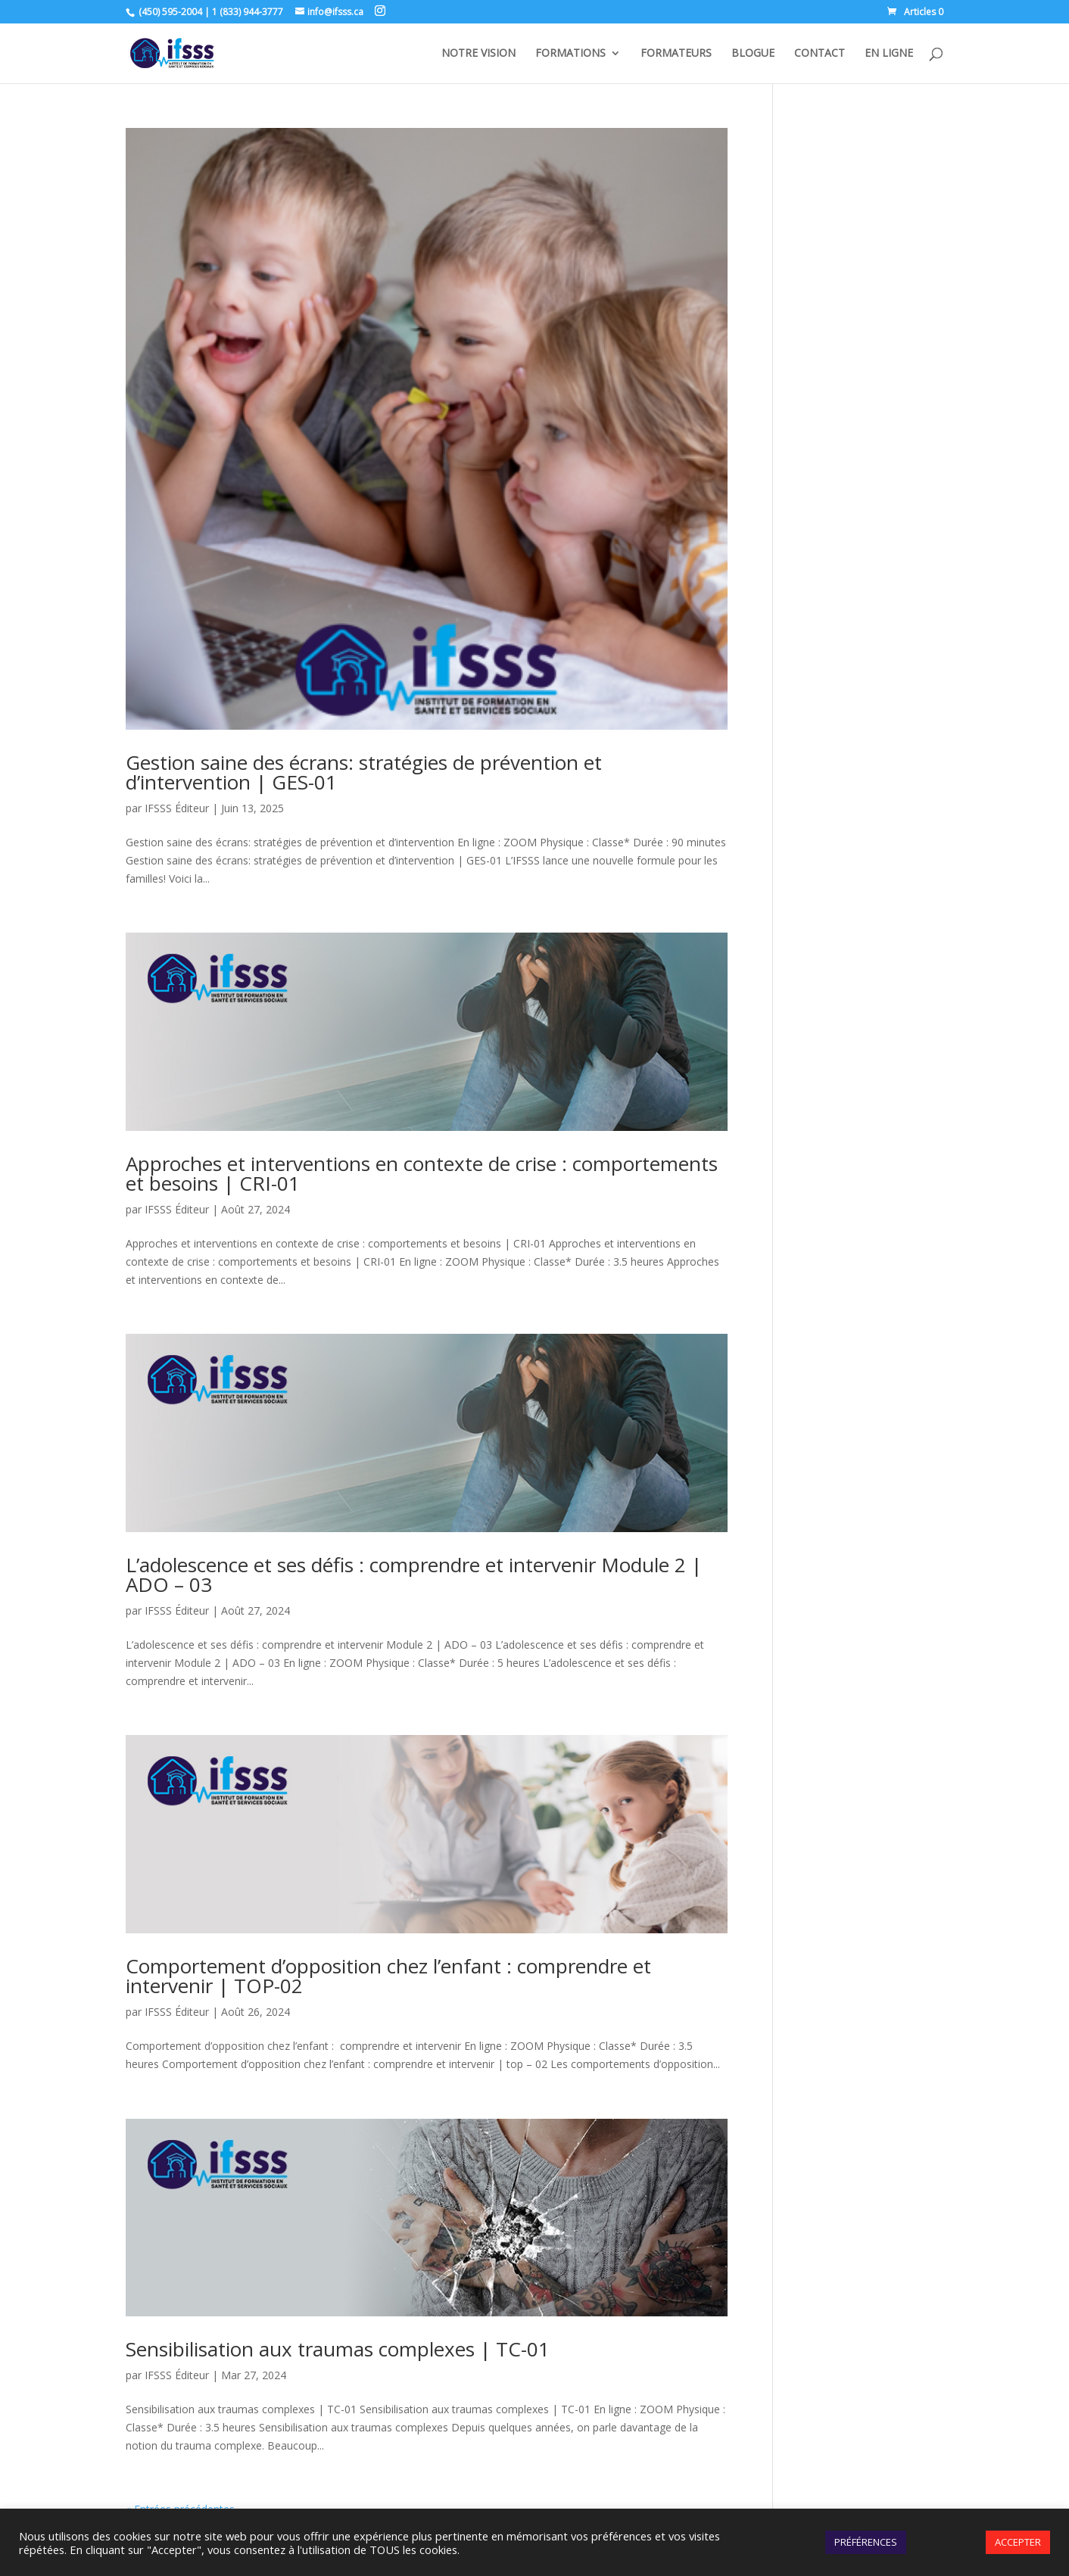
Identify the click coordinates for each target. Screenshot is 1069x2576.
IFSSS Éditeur (177, 808)
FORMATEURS (676, 54)
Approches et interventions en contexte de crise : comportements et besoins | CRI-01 (422, 1173)
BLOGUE (752, 54)
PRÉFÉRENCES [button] (865, 2542)
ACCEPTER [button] (1018, 2542)
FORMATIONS (570, 54)
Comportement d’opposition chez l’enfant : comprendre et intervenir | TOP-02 (388, 1975)
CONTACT (819, 54)
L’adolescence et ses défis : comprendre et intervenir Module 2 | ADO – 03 (414, 1574)
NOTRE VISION (478, 54)
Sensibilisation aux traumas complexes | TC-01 (338, 2349)
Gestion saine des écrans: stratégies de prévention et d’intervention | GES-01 (364, 772)
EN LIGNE (889, 54)
